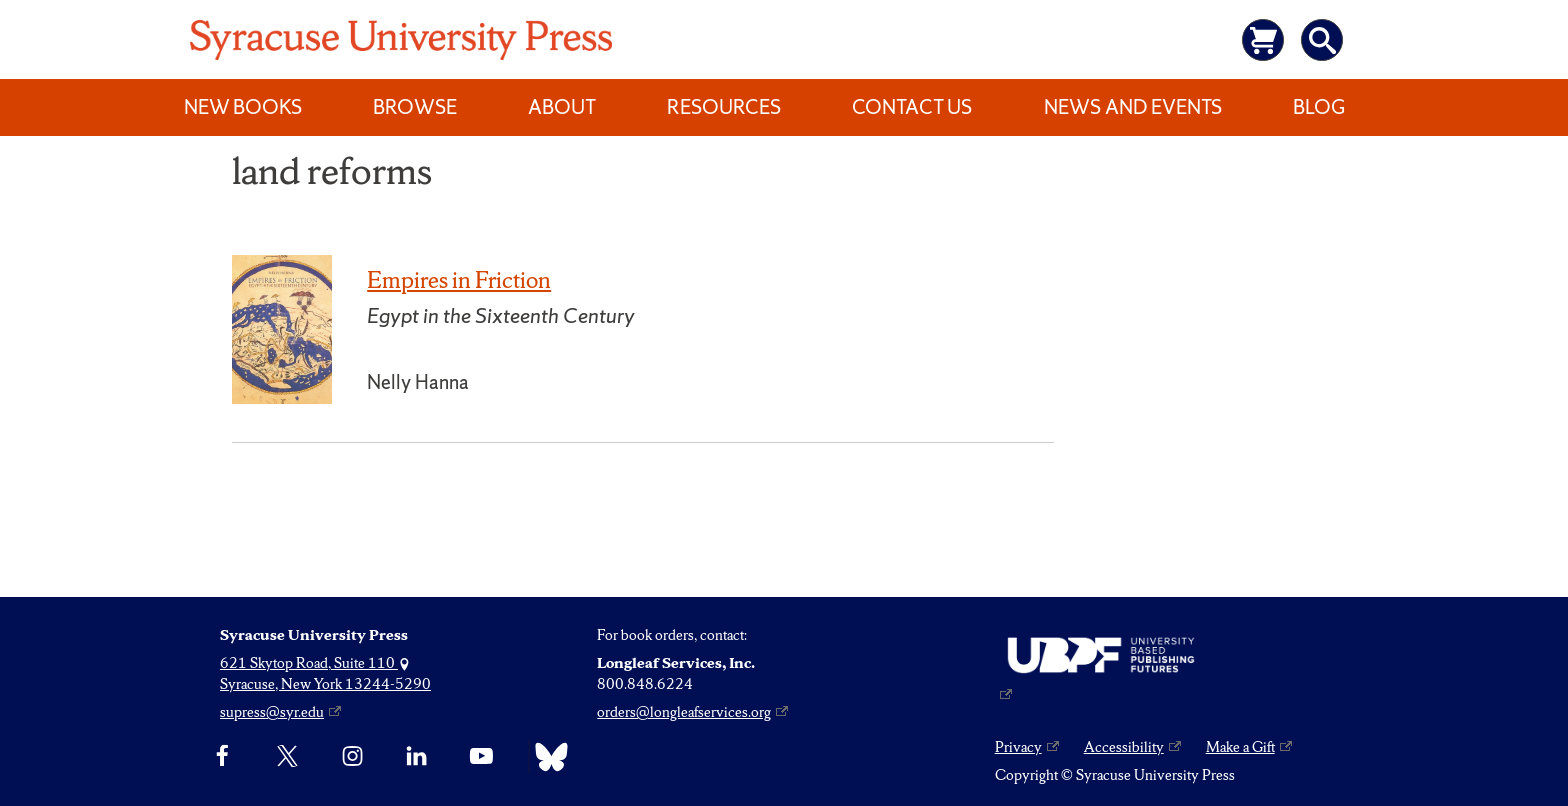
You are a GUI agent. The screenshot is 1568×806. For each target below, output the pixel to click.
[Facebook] (222, 757)
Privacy (1018, 747)
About (562, 107)
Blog (1319, 107)
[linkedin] (416, 757)
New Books (243, 107)
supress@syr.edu (272, 712)
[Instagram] (352, 757)
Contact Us (912, 107)
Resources (724, 107)
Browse (415, 107)
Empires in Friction (459, 280)
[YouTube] (481, 757)
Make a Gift (1240, 747)
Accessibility (1124, 747)
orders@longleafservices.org (684, 712)
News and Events (1133, 107)
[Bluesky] (546, 757)
